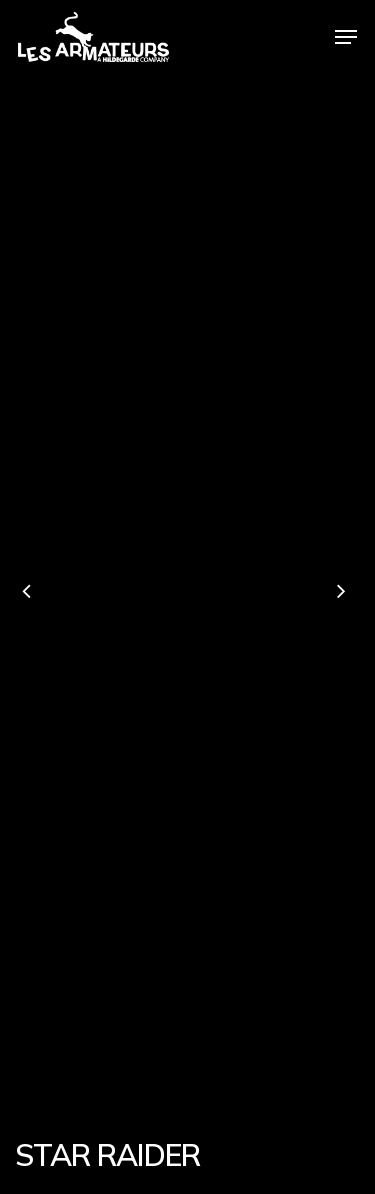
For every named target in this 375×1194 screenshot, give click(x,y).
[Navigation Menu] (346, 37)
